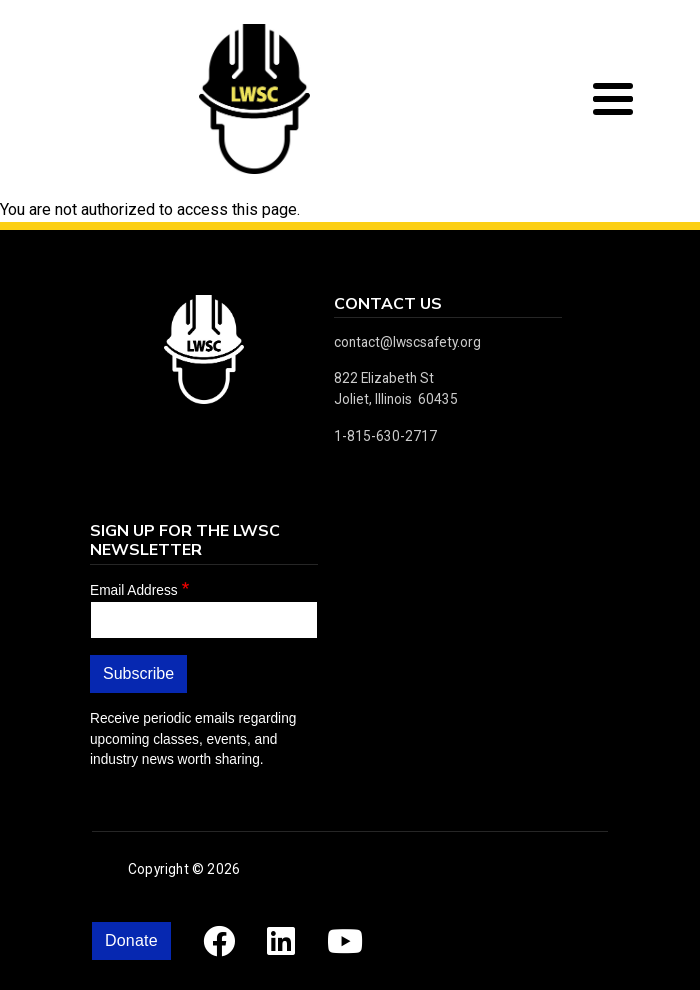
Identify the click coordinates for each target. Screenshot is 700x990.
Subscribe (138, 673)
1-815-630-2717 (385, 436)
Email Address (134, 590)
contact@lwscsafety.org (407, 342)
